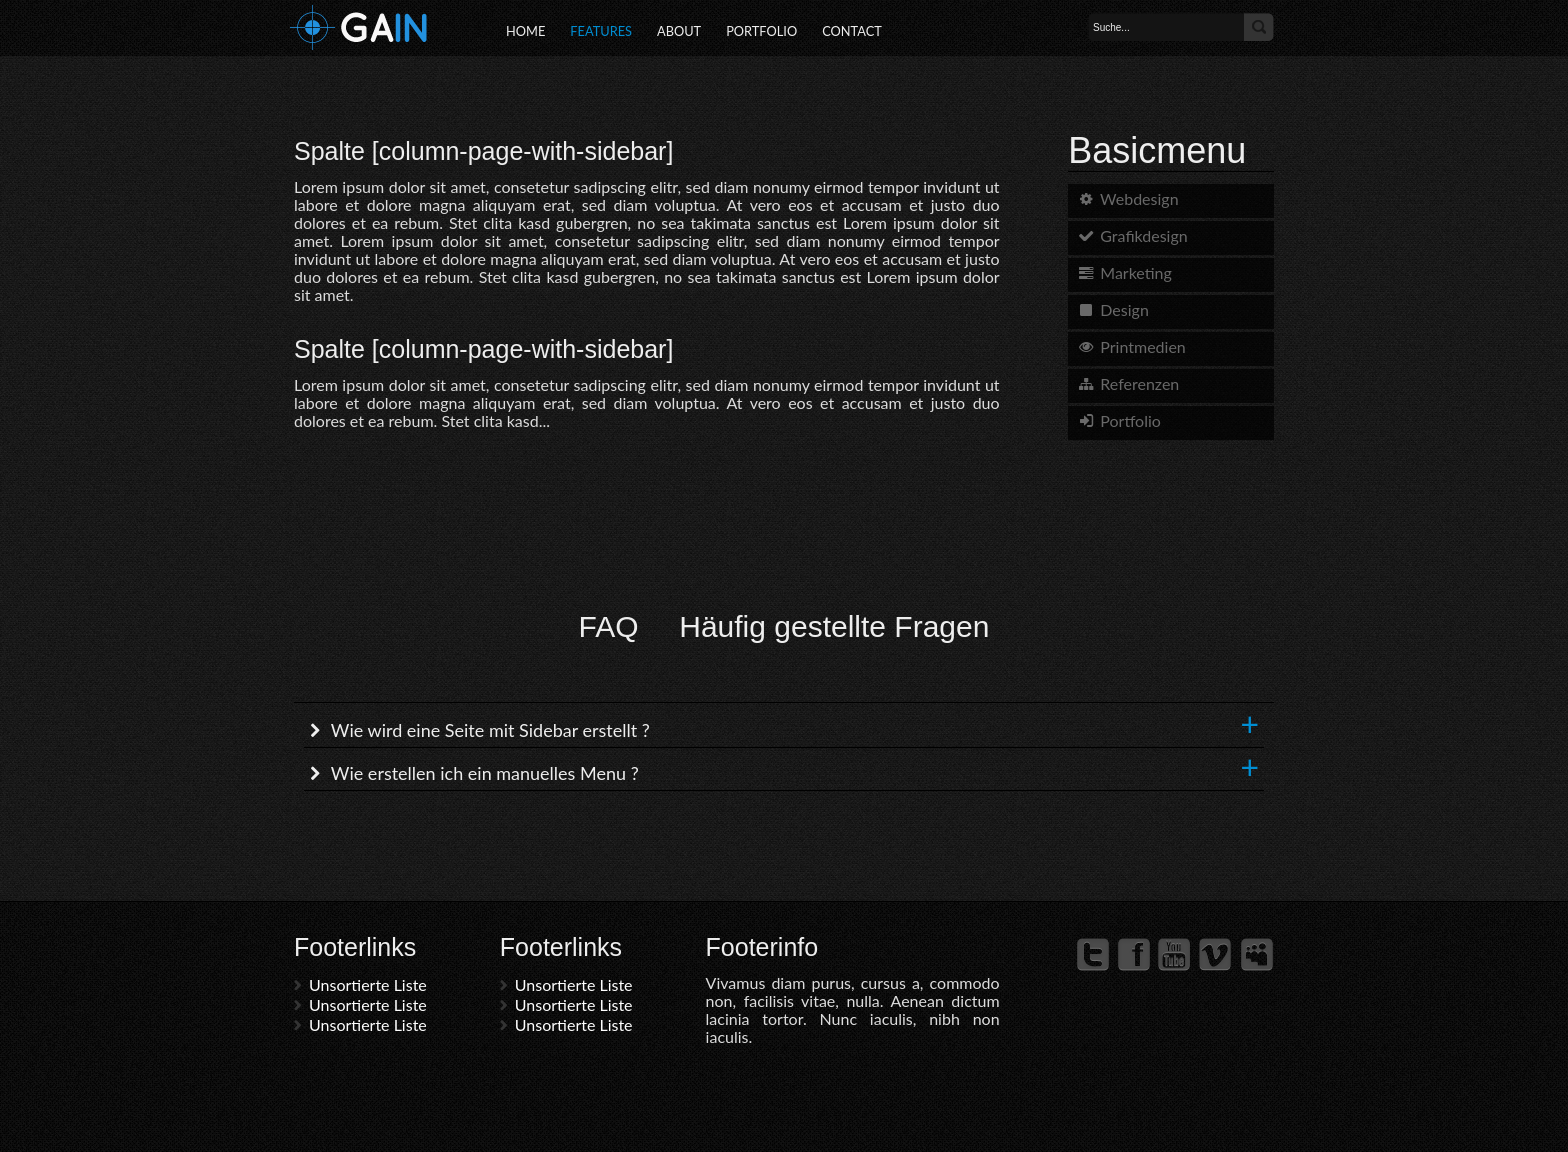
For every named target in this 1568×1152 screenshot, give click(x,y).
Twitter (1099, 971)
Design (1112, 311)
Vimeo (1219, 971)
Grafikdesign (1132, 237)
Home (525, 31)
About (679, 31)
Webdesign (1127, 200)
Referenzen (1127, 385)
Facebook (1139, 971)
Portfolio (761, 31)
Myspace (1259, 971)
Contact (852, 31)
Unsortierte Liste (368, 984)
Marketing (1124, 274)
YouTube (1179, 971)
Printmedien (1131, 348)
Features (601, 31)
